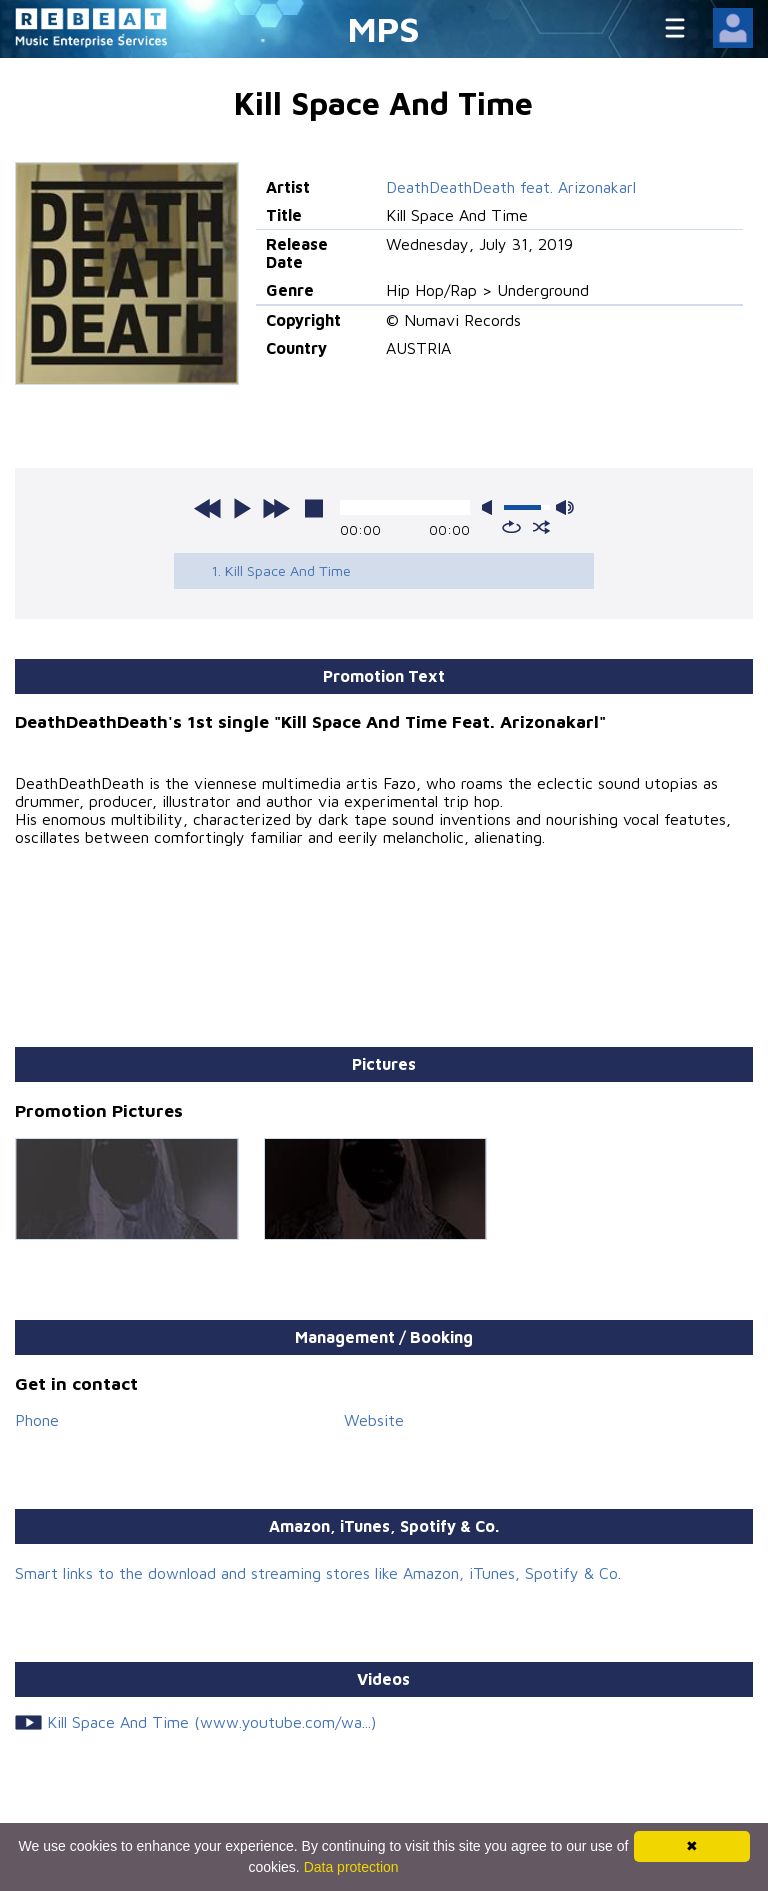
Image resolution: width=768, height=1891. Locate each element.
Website (374, 1420)
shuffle (541, 527)
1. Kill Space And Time (281, 570)
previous (208, 508)
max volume (565, 507)
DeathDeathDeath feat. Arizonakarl (511, 187)
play (242, 508)
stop (314, 508)
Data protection (351, 1867)
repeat (511, 527)
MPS (384, 28)
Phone (37, 1420)
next (276, 508)
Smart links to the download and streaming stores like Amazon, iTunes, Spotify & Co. (318, 1573)
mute (491, 507)
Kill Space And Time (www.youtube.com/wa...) (211, 1722)
